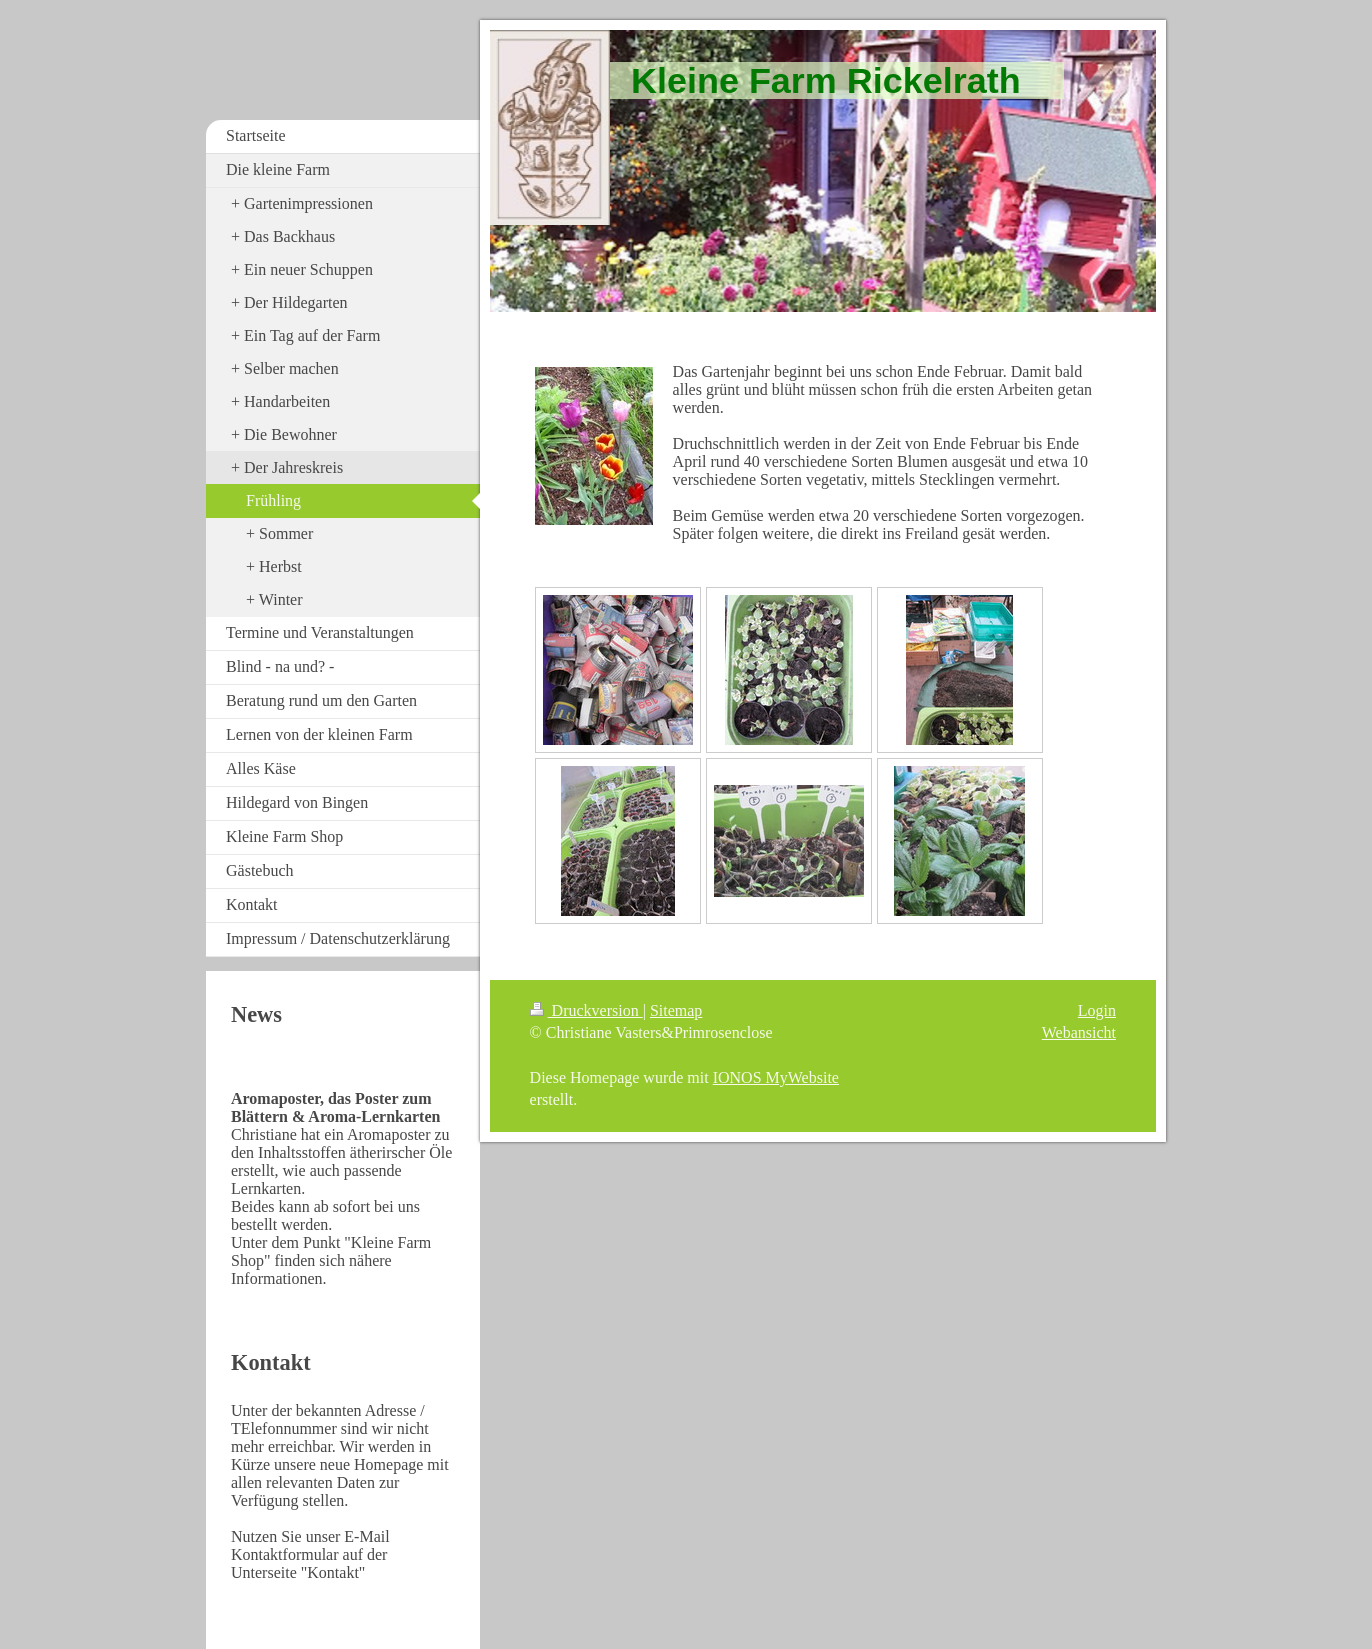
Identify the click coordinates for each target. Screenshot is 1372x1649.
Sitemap (676, 1010)
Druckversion (586, 1010)
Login (1097, 1010)
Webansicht (1079, 1032)
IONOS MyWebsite (776, 1077)
